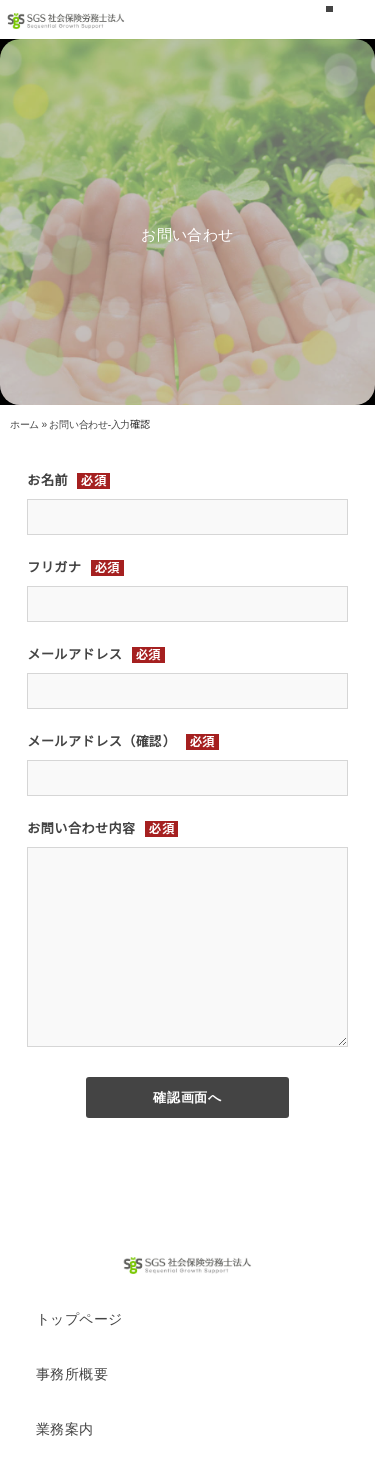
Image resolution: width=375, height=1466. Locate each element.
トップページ (79, 1319)
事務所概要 (72, 1374)
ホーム (24, 424)
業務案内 (65, 1429)
